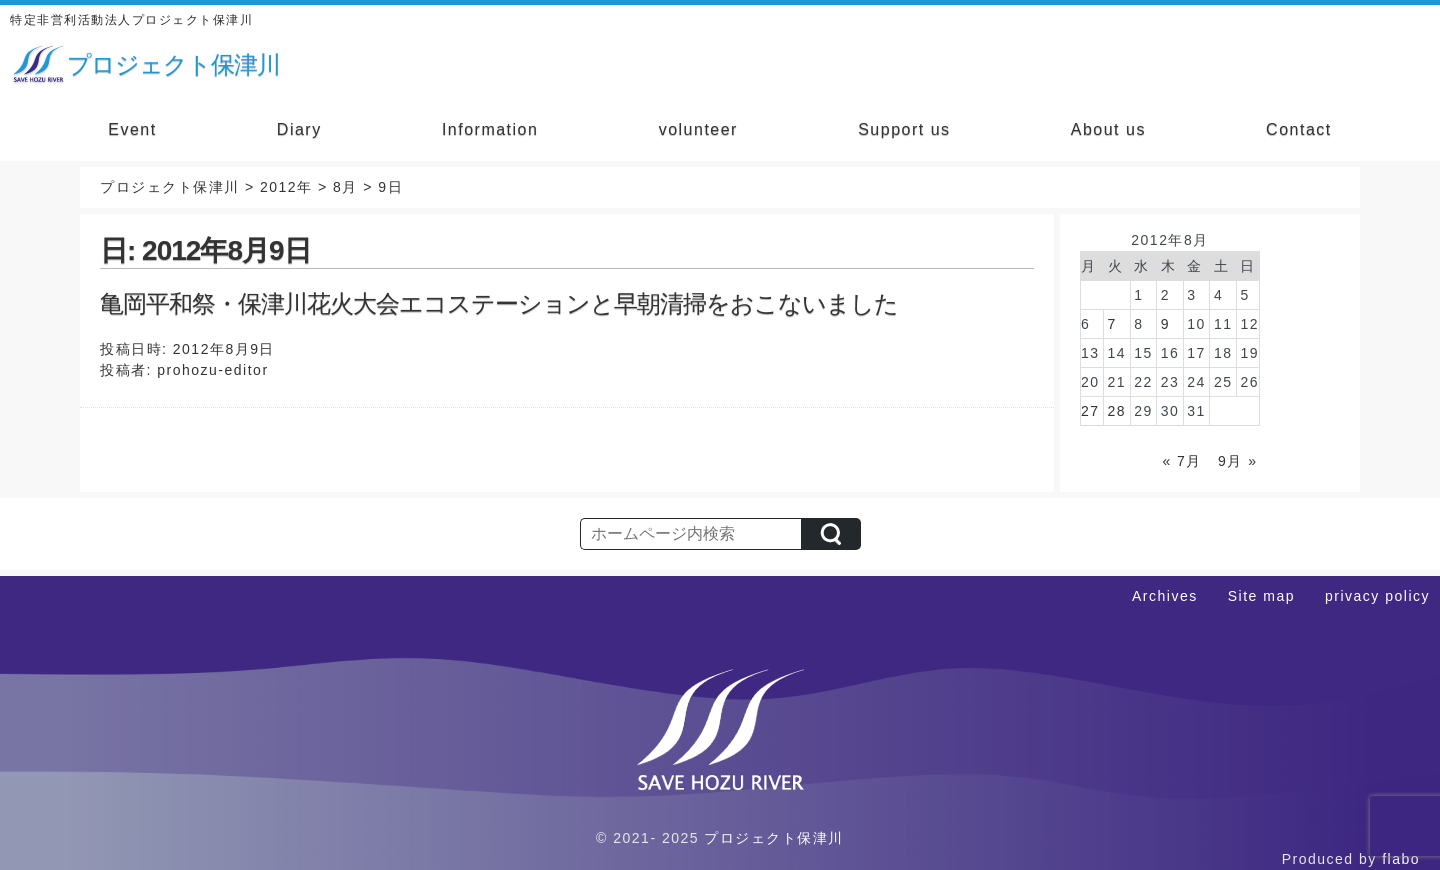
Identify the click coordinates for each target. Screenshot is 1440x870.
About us (1108, 129)
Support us (904, 129)
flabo (1401, 859)
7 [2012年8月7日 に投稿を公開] (1112, 324)
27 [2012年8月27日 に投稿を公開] (1090, 411)
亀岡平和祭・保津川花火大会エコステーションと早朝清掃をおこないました (499, 303)
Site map (1261, 596)
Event (132, 129)
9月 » (1237, 461)
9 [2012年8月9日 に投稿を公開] (1165, 324)
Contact (1299, 129)
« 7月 (1181, 461)
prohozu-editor (212, 370)
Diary (299, 129)
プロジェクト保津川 (774, 838)
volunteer (698, 129)
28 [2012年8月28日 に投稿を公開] (1117, 411)
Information (490, 129)
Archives (1165, 596)
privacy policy (1377, 596)
